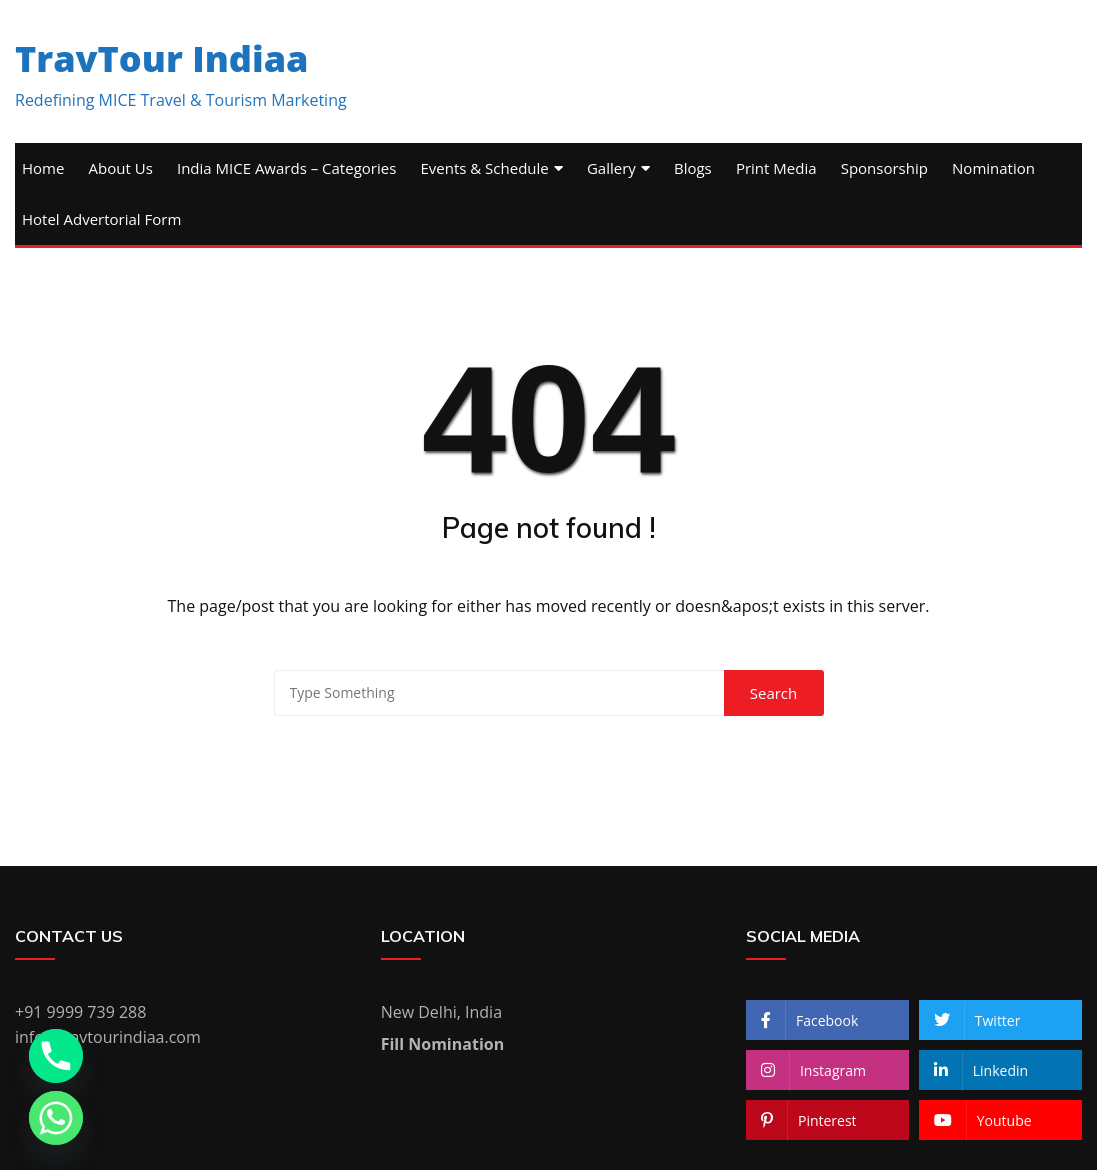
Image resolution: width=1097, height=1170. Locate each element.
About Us (121, 168)
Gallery (611, 168)
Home (43, 168)
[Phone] (56, 1056)
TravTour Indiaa (162, 58)
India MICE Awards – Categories (286, 168)
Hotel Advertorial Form (101, 219)
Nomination (993, 168)
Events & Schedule (484, 168)
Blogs (693, 168)
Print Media (776, 168)
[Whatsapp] (56, 1118)
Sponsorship (884, 168)
